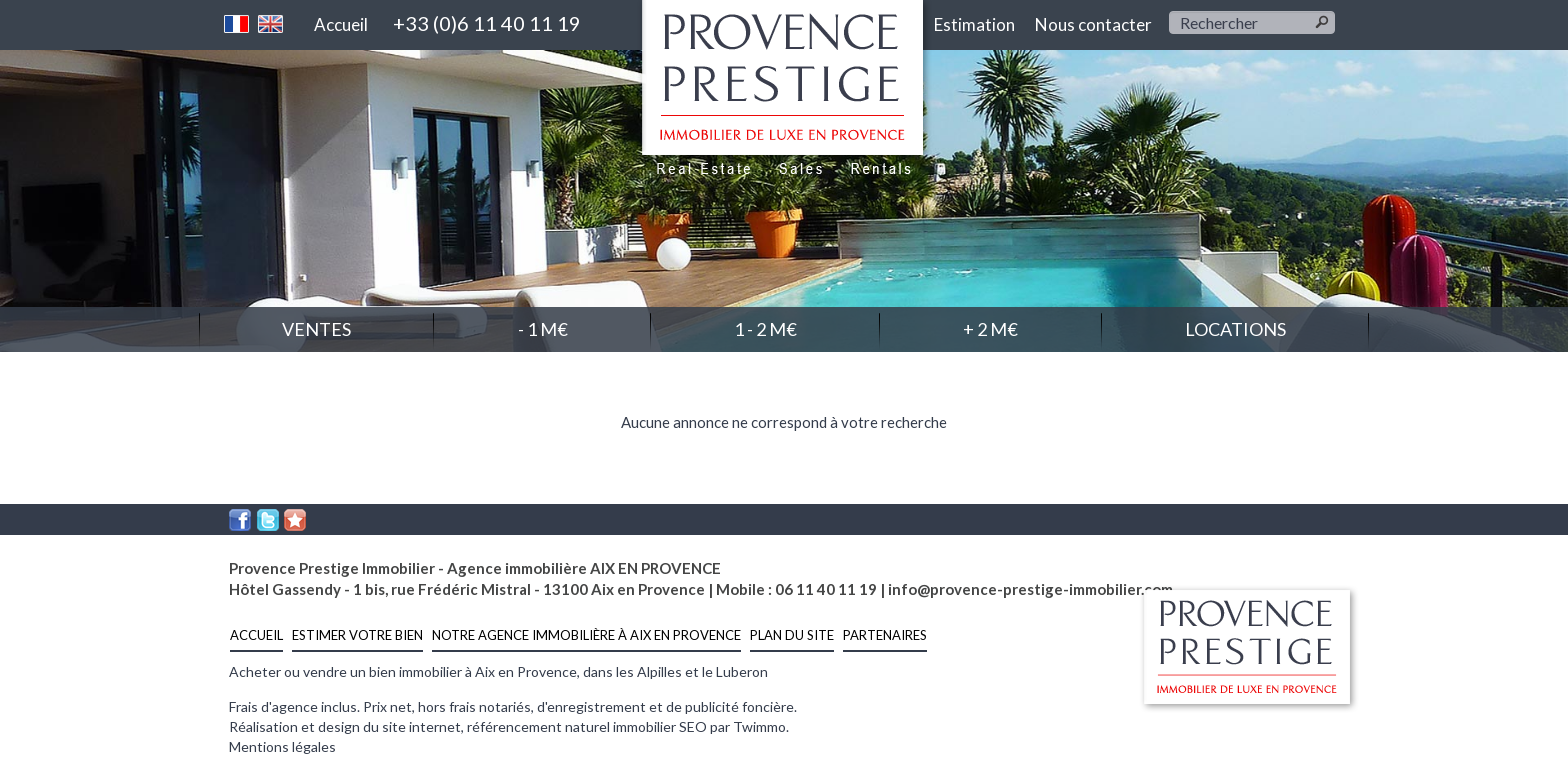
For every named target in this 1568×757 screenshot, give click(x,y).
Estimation (974, 24)
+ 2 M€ (990, 329)
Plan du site (792, 635)
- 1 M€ (543, 329)
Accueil (341, 24)
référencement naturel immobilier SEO (588, 726)
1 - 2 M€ (765, 329)
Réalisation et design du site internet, (348, 726)
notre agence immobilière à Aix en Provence (586, 635)
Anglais (271, 24)
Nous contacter (1093, 24)
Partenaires (885, 635)
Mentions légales (282, 746)
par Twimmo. (749, 726)
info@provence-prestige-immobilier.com (1030, 589)
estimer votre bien (357, 635)
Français (237, 24)
